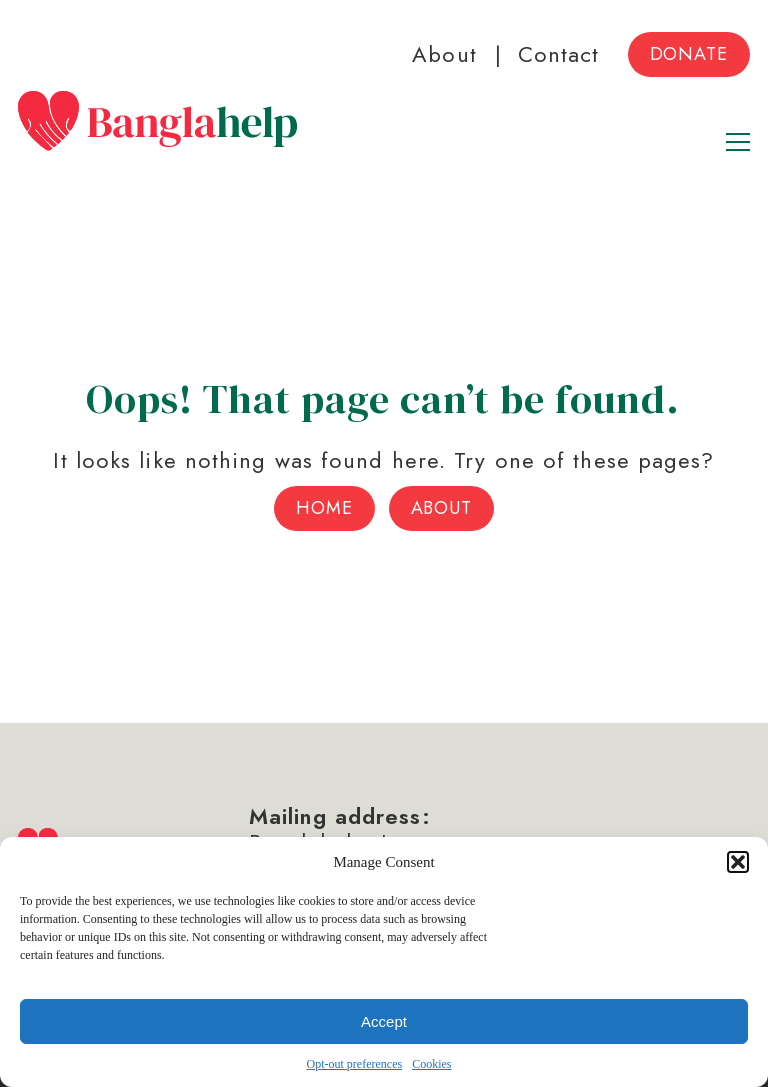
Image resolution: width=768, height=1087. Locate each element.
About (444, 54)
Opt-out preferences (355, 1064)
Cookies (431, 1064)
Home (324, 508)
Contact (559, 54)
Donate (689, 54)
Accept (384, 1021)
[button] (738, 862)
